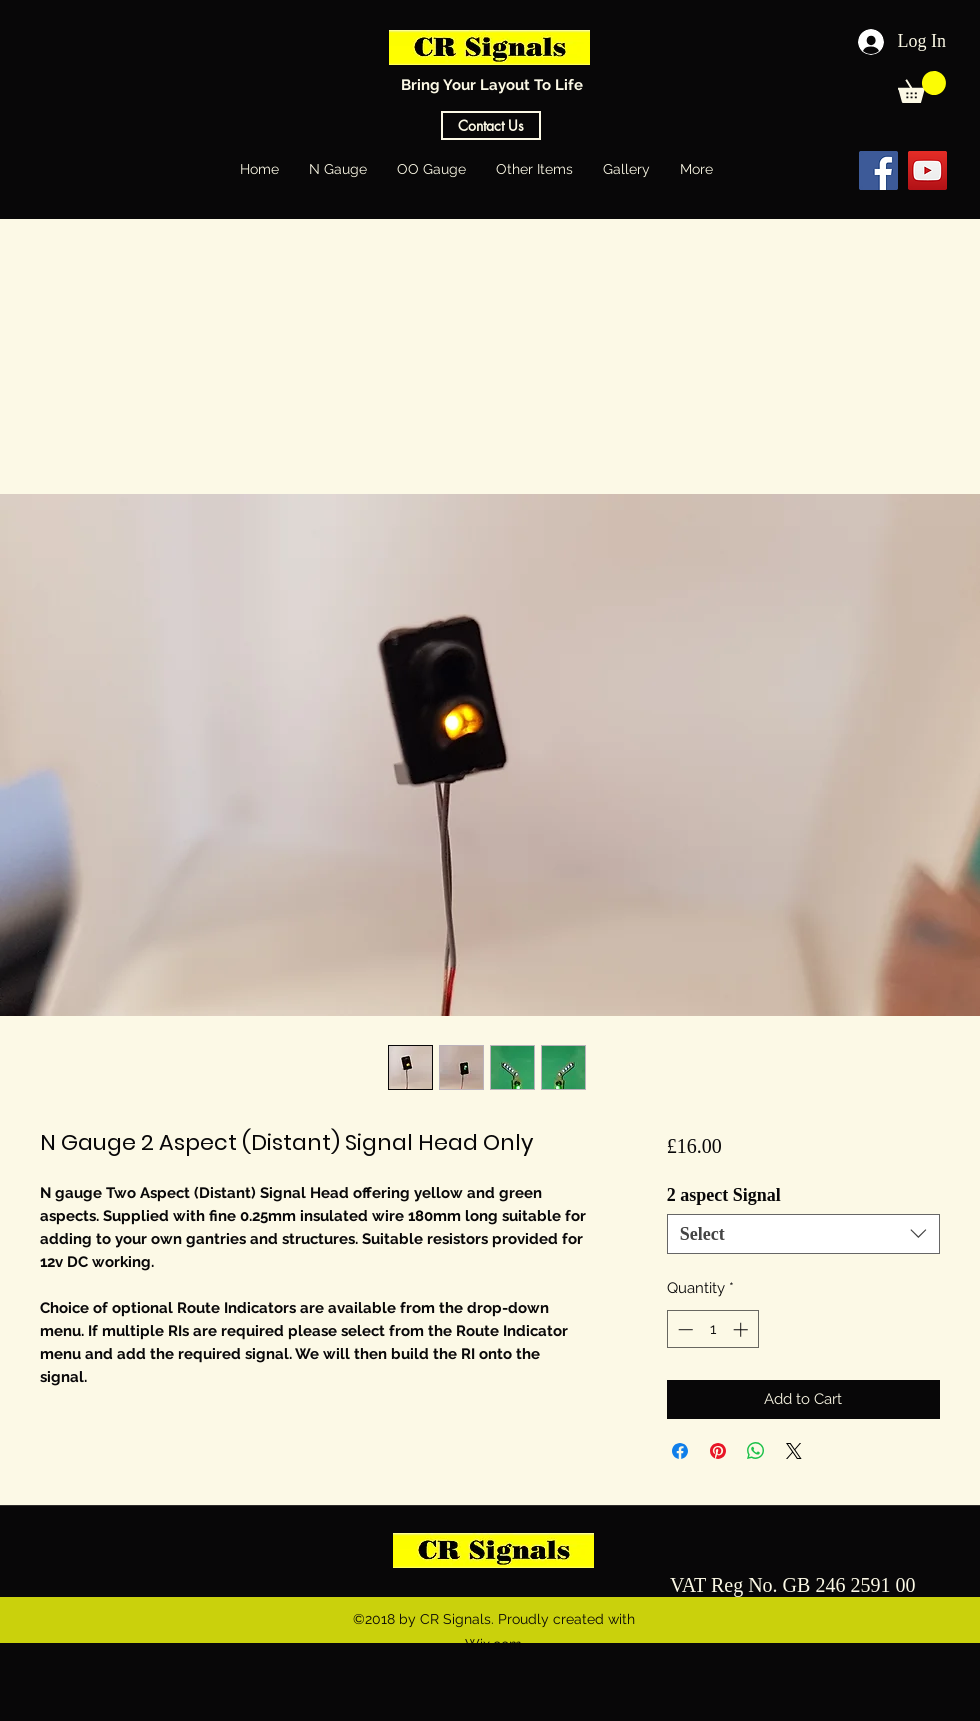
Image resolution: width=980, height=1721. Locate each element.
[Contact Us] (491, 125)
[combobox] (803, 1234)
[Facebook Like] (798, 170)
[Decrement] (683, 1329)
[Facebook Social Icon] (878, 170)
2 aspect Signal (724, 1195)
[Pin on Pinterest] (718, 1451)
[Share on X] (794, 1451)
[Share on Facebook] (680, 1451)
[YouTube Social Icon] (927, 170)
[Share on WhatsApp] (756, 1451)
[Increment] (742, 1329)
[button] (922, 87)
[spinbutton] (712, 1329)
